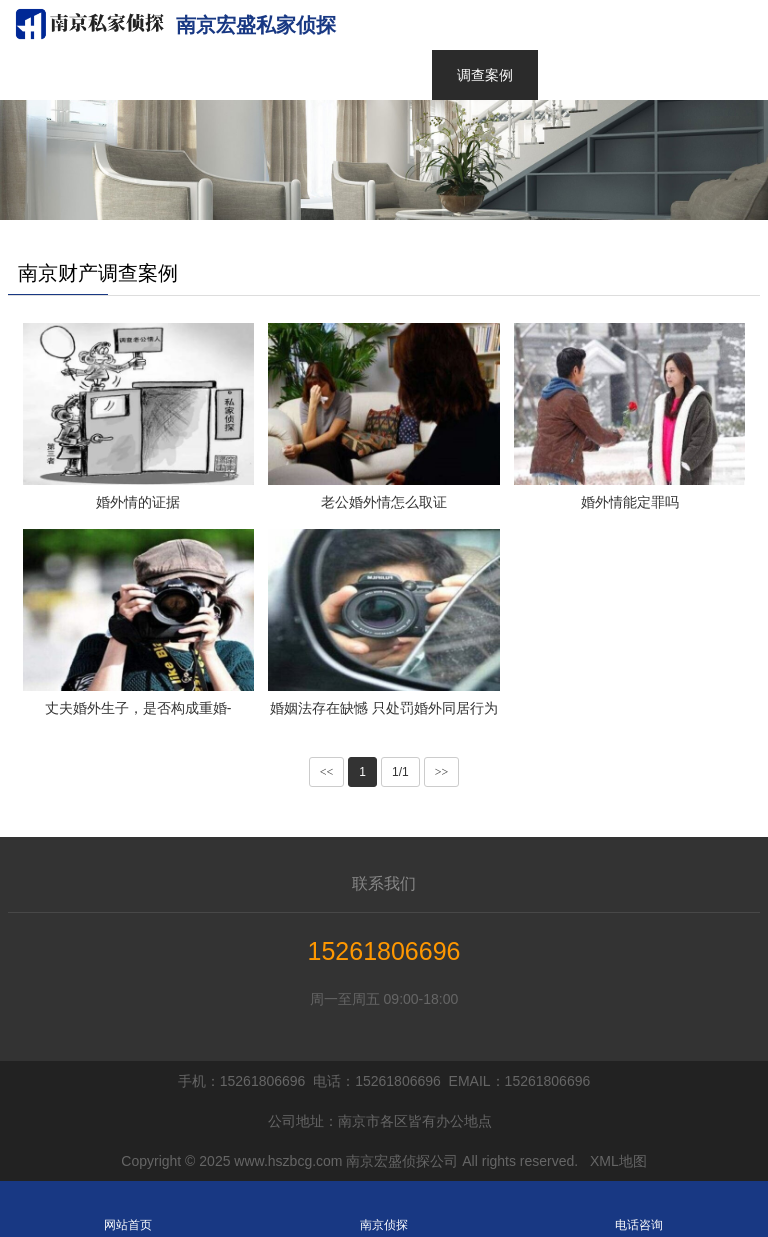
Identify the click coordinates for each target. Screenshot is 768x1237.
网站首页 (128, 1209)
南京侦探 (384, 1209)
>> (442, 772)
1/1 (400, 772)
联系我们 (384, 883)
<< (327, 772)
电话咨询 (639, 1209)
